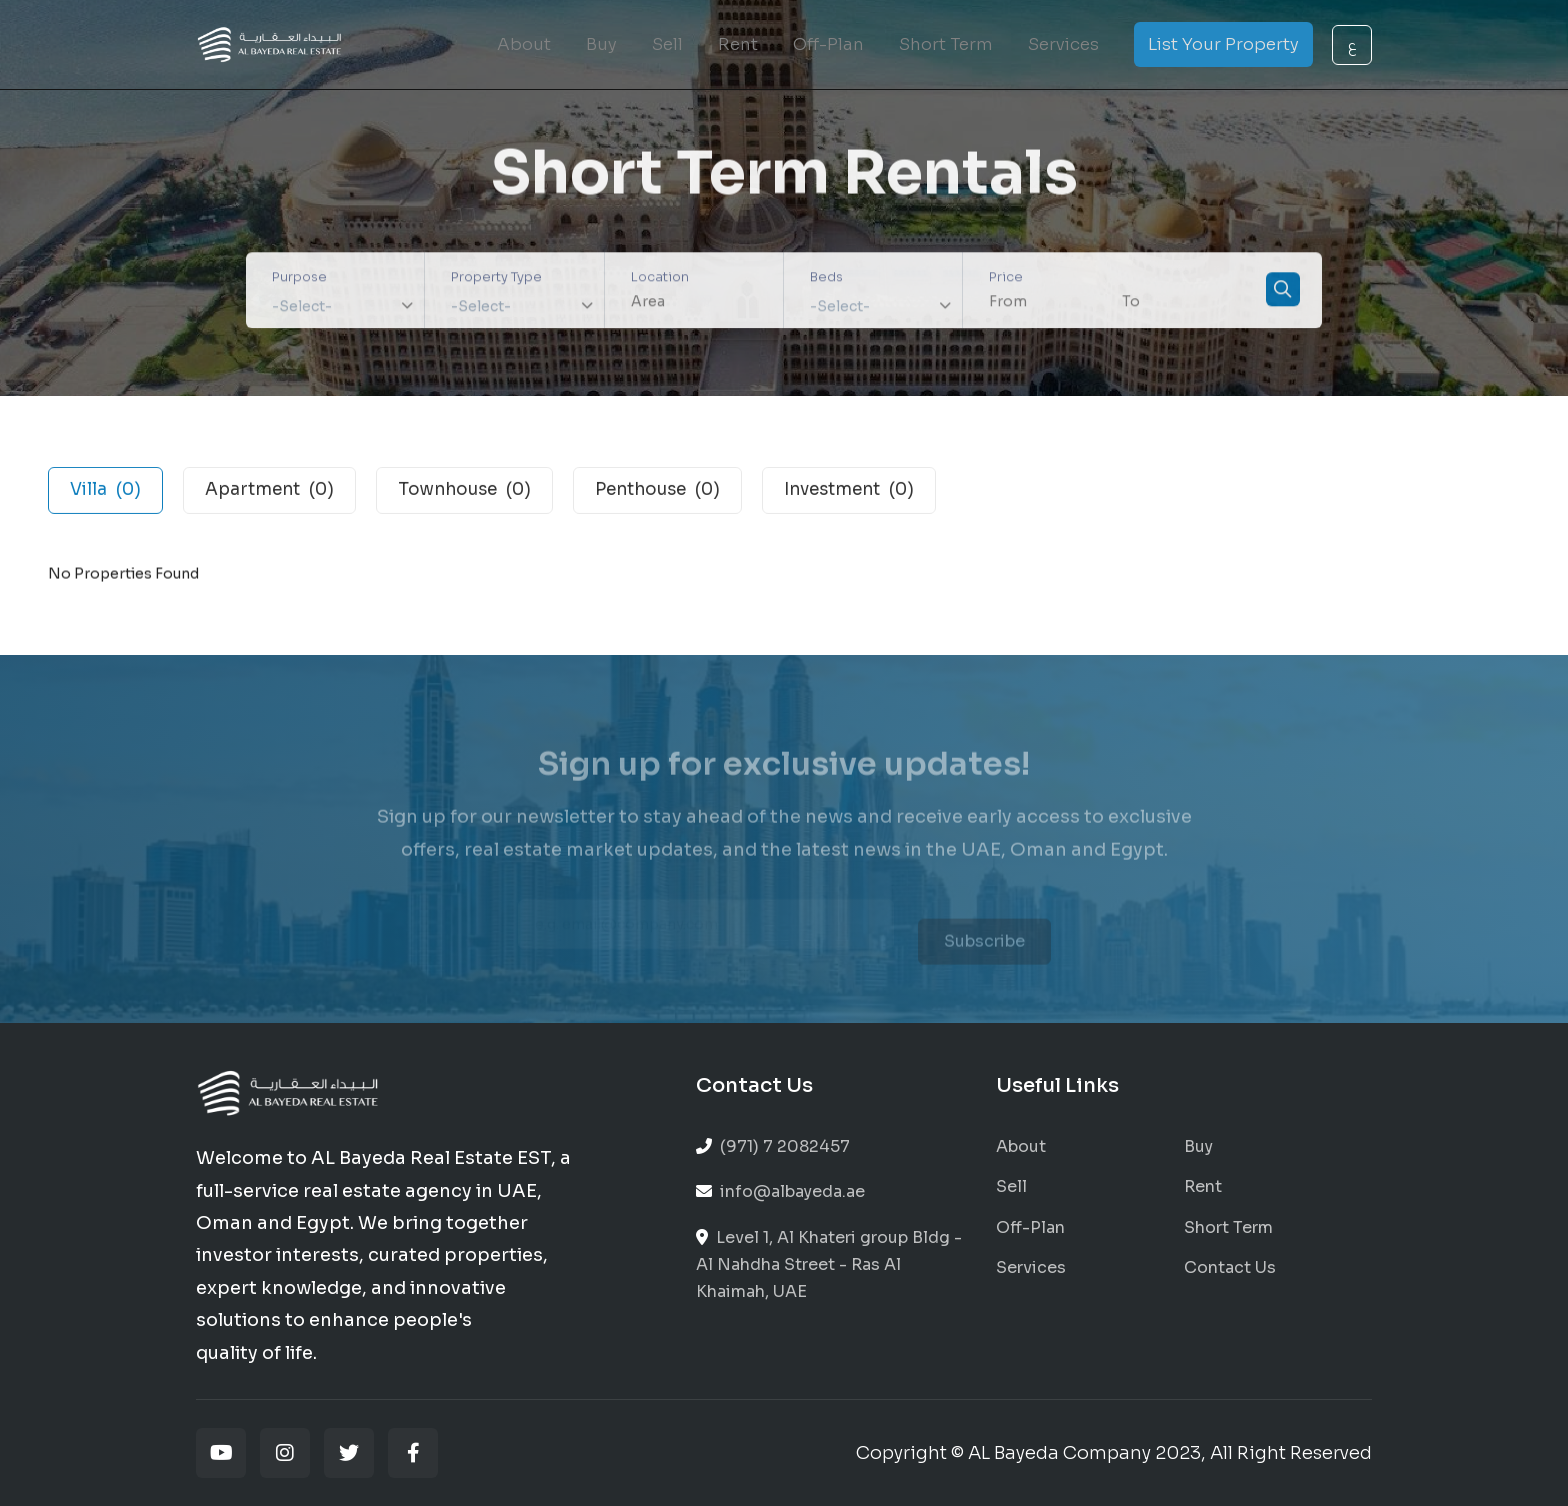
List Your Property (1223, 44)
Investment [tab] (849, 492)
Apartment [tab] (269, 492)
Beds (826, 279)
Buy (601, 44)
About (524, 44)
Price (1006, 279)
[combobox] (335, 308)
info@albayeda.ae (780, 1191)
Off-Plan (828, 44)
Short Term (946, 44)
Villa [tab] (105, 492)
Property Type (496, 279)
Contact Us (1230, 1267)
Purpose (299, 279)
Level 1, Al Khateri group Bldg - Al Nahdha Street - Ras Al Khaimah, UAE (829, 1264)
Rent (738, 44)
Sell (667, 44)
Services (1063, 44)
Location (660, 279)
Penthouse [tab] (657, 492)
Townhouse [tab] (464, 492)
